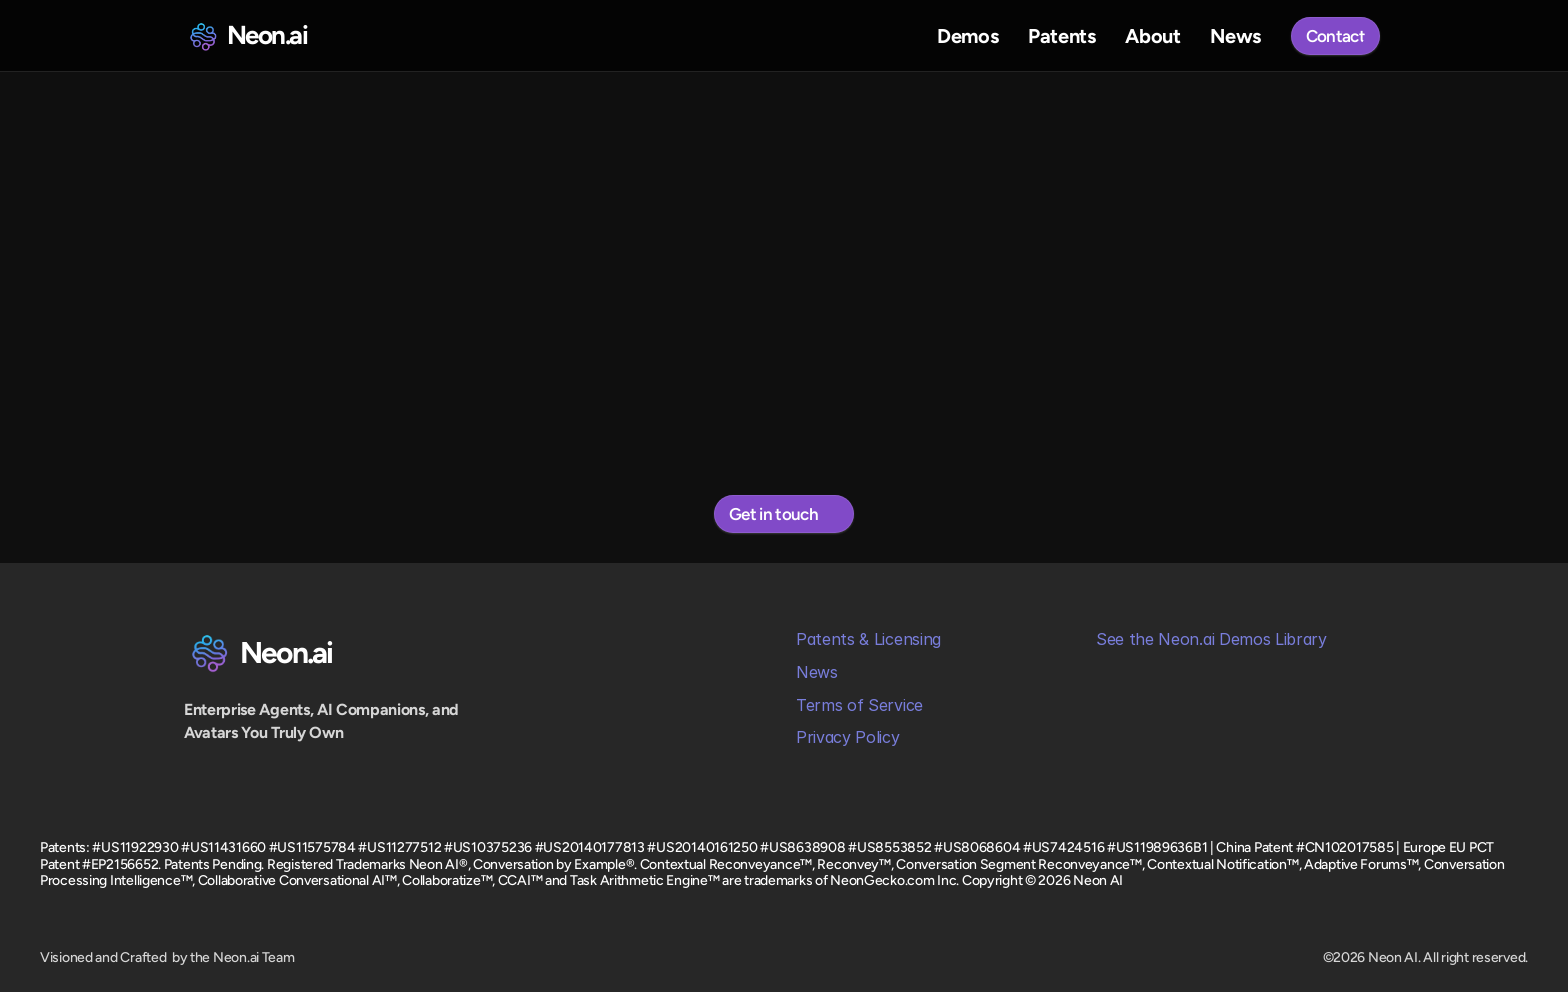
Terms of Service (859, 705)
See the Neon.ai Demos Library (1211, 639)
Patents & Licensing (868, 639)
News (817, 672)
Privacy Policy (848, 737)
